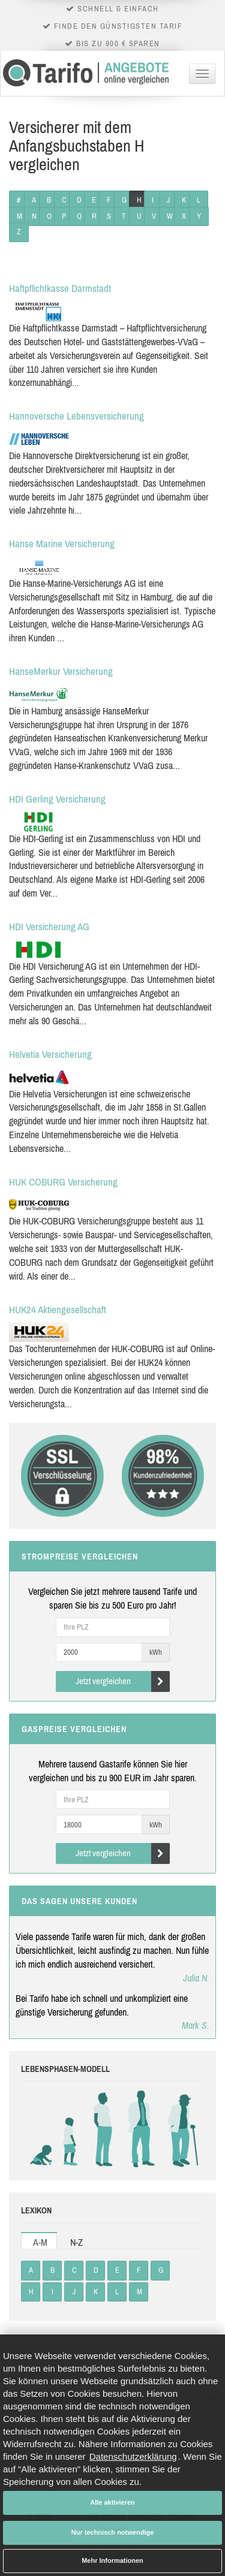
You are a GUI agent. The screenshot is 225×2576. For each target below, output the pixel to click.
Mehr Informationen (112, 2560)
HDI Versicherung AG (49, 927)
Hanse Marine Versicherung (62, 544)
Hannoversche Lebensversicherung (76, 416)
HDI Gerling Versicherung (57, 799)
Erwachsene (141, 2129)
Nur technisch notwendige (112, 2532)
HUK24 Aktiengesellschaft (57, 1310)
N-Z (76, 2242)
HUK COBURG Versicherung (63, 1182)
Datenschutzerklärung (133, 2456)
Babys (43, 2129)
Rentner (180, 2129)
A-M (40, 2242)
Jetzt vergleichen (123, 1681)
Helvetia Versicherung (50, 1054)
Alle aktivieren (112, 2502)
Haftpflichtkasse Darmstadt (60, 288)
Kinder (70, 2129)
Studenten (102, 2129)
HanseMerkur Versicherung (61, 671)
